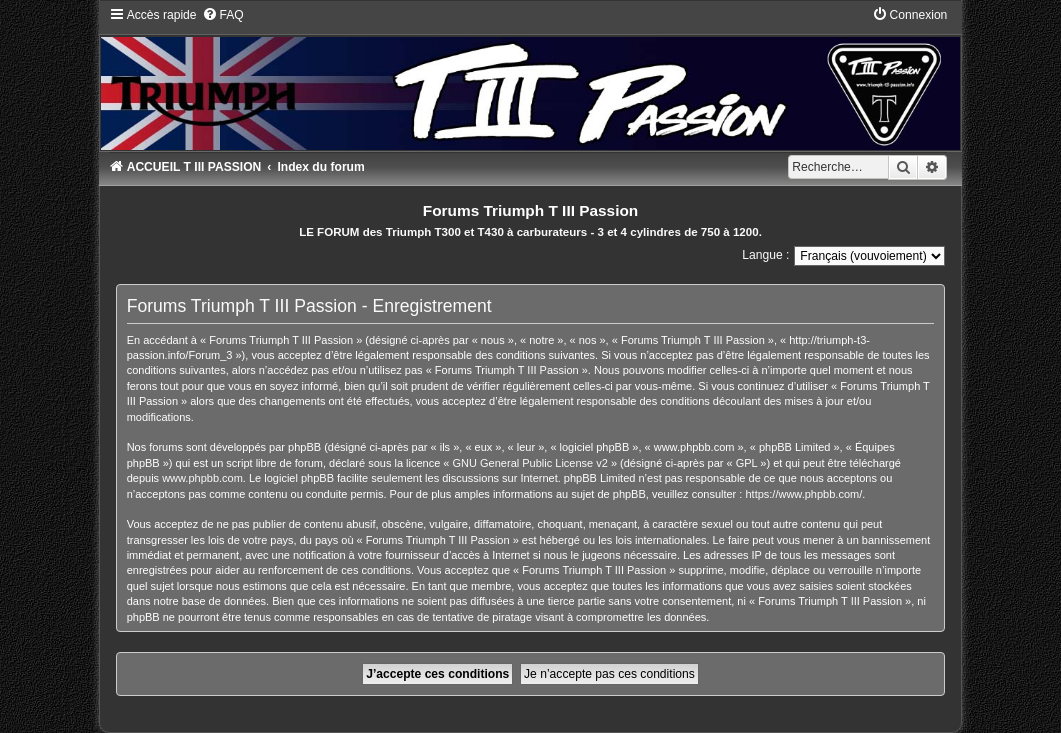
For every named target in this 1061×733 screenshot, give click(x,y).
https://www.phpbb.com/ (803, 494)
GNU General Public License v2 (530, 463)
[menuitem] (223, 15)
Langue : (765, 255)
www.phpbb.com (202, 478)
